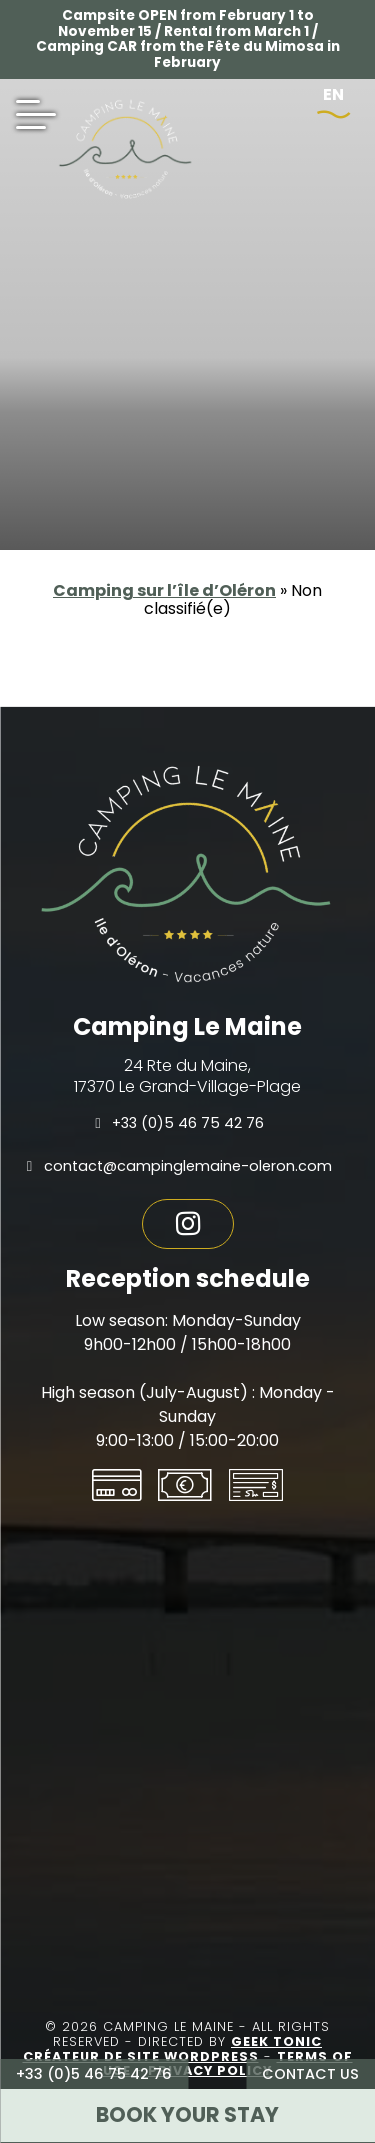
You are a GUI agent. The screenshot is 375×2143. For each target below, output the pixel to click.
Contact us (310, 2074)
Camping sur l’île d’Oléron (164, 590)
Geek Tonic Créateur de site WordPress (173, 2049)
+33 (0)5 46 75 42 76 (94, 2074)
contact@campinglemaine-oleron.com (179, 1166)
